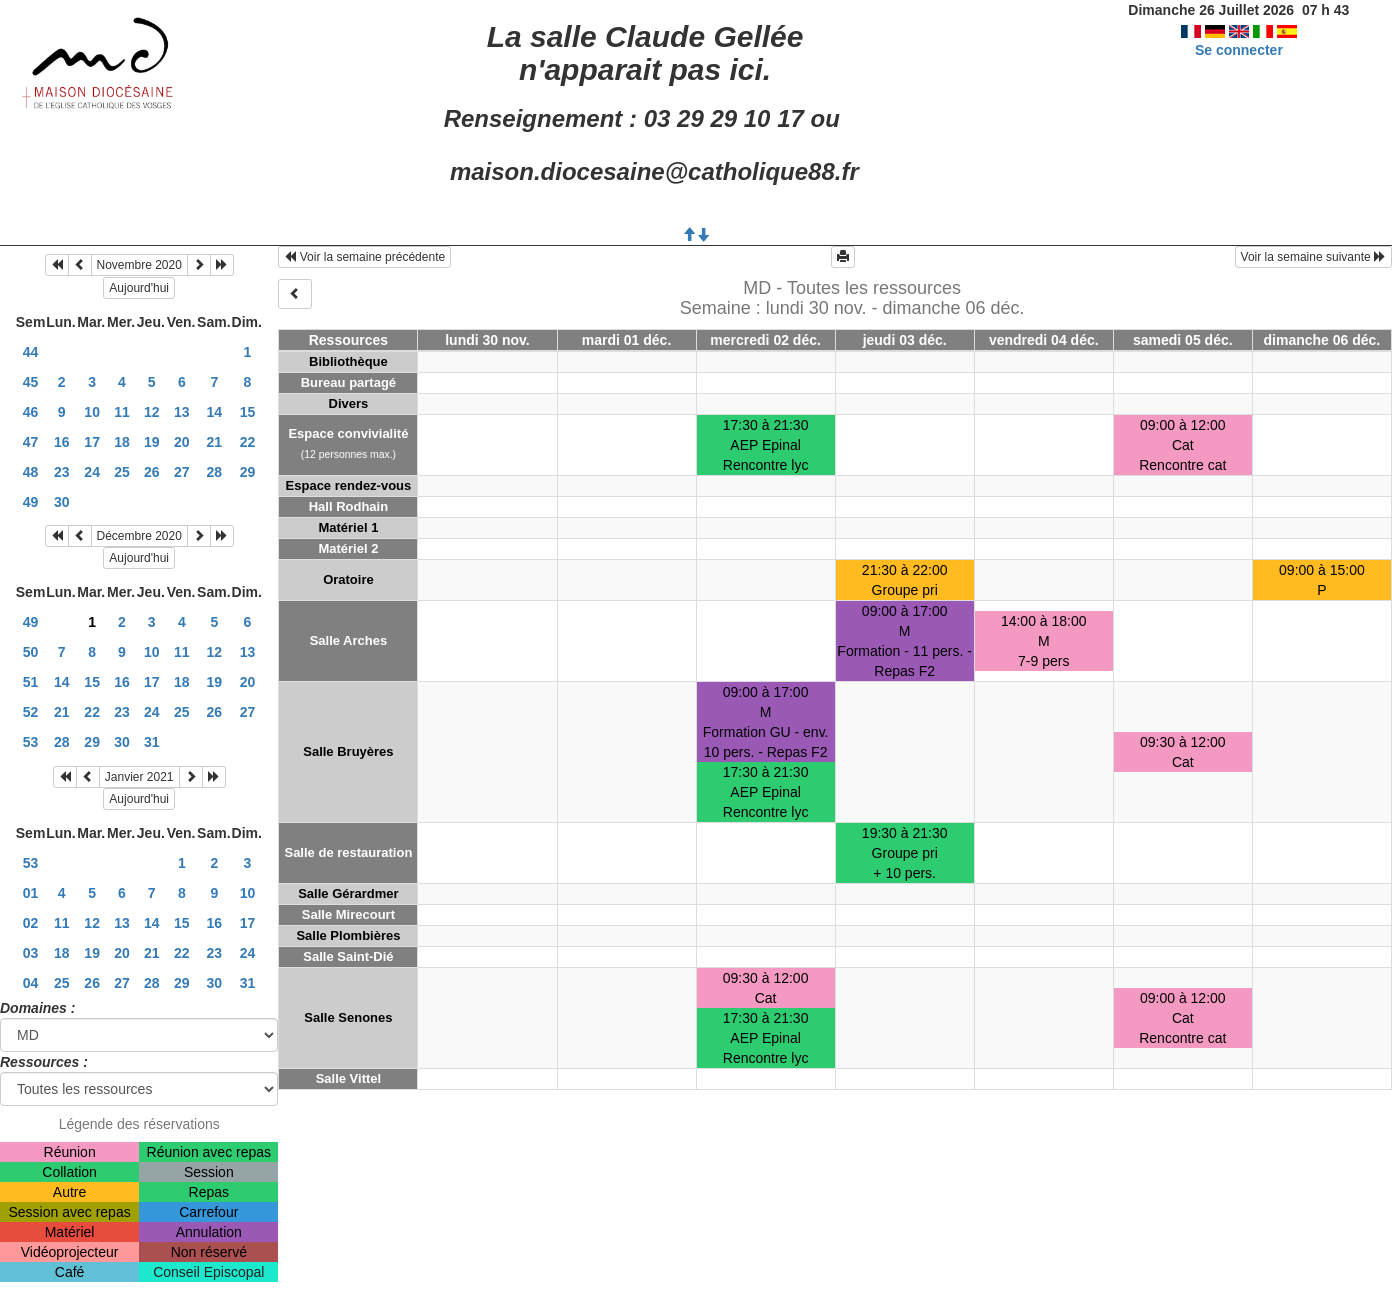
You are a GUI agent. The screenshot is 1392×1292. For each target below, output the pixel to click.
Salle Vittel (349, 1078)
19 (152, 442)
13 (182, 412)
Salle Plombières (348, 935)
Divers (349, 403)
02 (31, 923)
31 (152, 742)
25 (122, 472)
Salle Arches (349, 640)
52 (31, 712)
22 (248, 442)
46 (31, 412)
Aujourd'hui (139, 288)
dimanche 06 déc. (1322, 340)
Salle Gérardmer (348, 893)
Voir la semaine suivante (1313, 257)
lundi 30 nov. (487, 340)
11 (122, 412)
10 (92, 412)
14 (215, 412)
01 (31, 893)
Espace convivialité (348, 433)
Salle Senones (348, 1017)
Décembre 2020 (139, 536)
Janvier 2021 (139, 777)
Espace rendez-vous (349, 485)
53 (31, 742)
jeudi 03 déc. (905, 340)
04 (31, 983)
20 (182, 442)
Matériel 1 (348, 527)
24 (92, 472)
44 (31, 352)
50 (31, 652)
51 (31, 682)
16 (62, 442)
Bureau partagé (348, 382)
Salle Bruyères (348, 751)
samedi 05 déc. (1183, 340)
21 (215, 442)
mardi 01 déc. (627, 340)
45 (31, 382)
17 (92, 442)
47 (31, 442)
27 (182, 472)
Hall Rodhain (348, 506)
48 (31, 472)
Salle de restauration (348, 852)
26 (152, 472)
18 (122, 442)
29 (248, 472)
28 (215, 472)
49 (31, 502)
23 (62, 472)
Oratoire (348, 579)
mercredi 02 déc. (765, 340)
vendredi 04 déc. (1044, 340)
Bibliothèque (348, 361)
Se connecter (1239, 50)
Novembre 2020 (139, 265)
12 (152, 412)
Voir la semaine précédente (364, 257)
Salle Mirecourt (348, 914)
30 (62, 502)
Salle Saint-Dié (348, 956)
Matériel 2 (348, 548)
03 (31, 953)
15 (248, 412)
